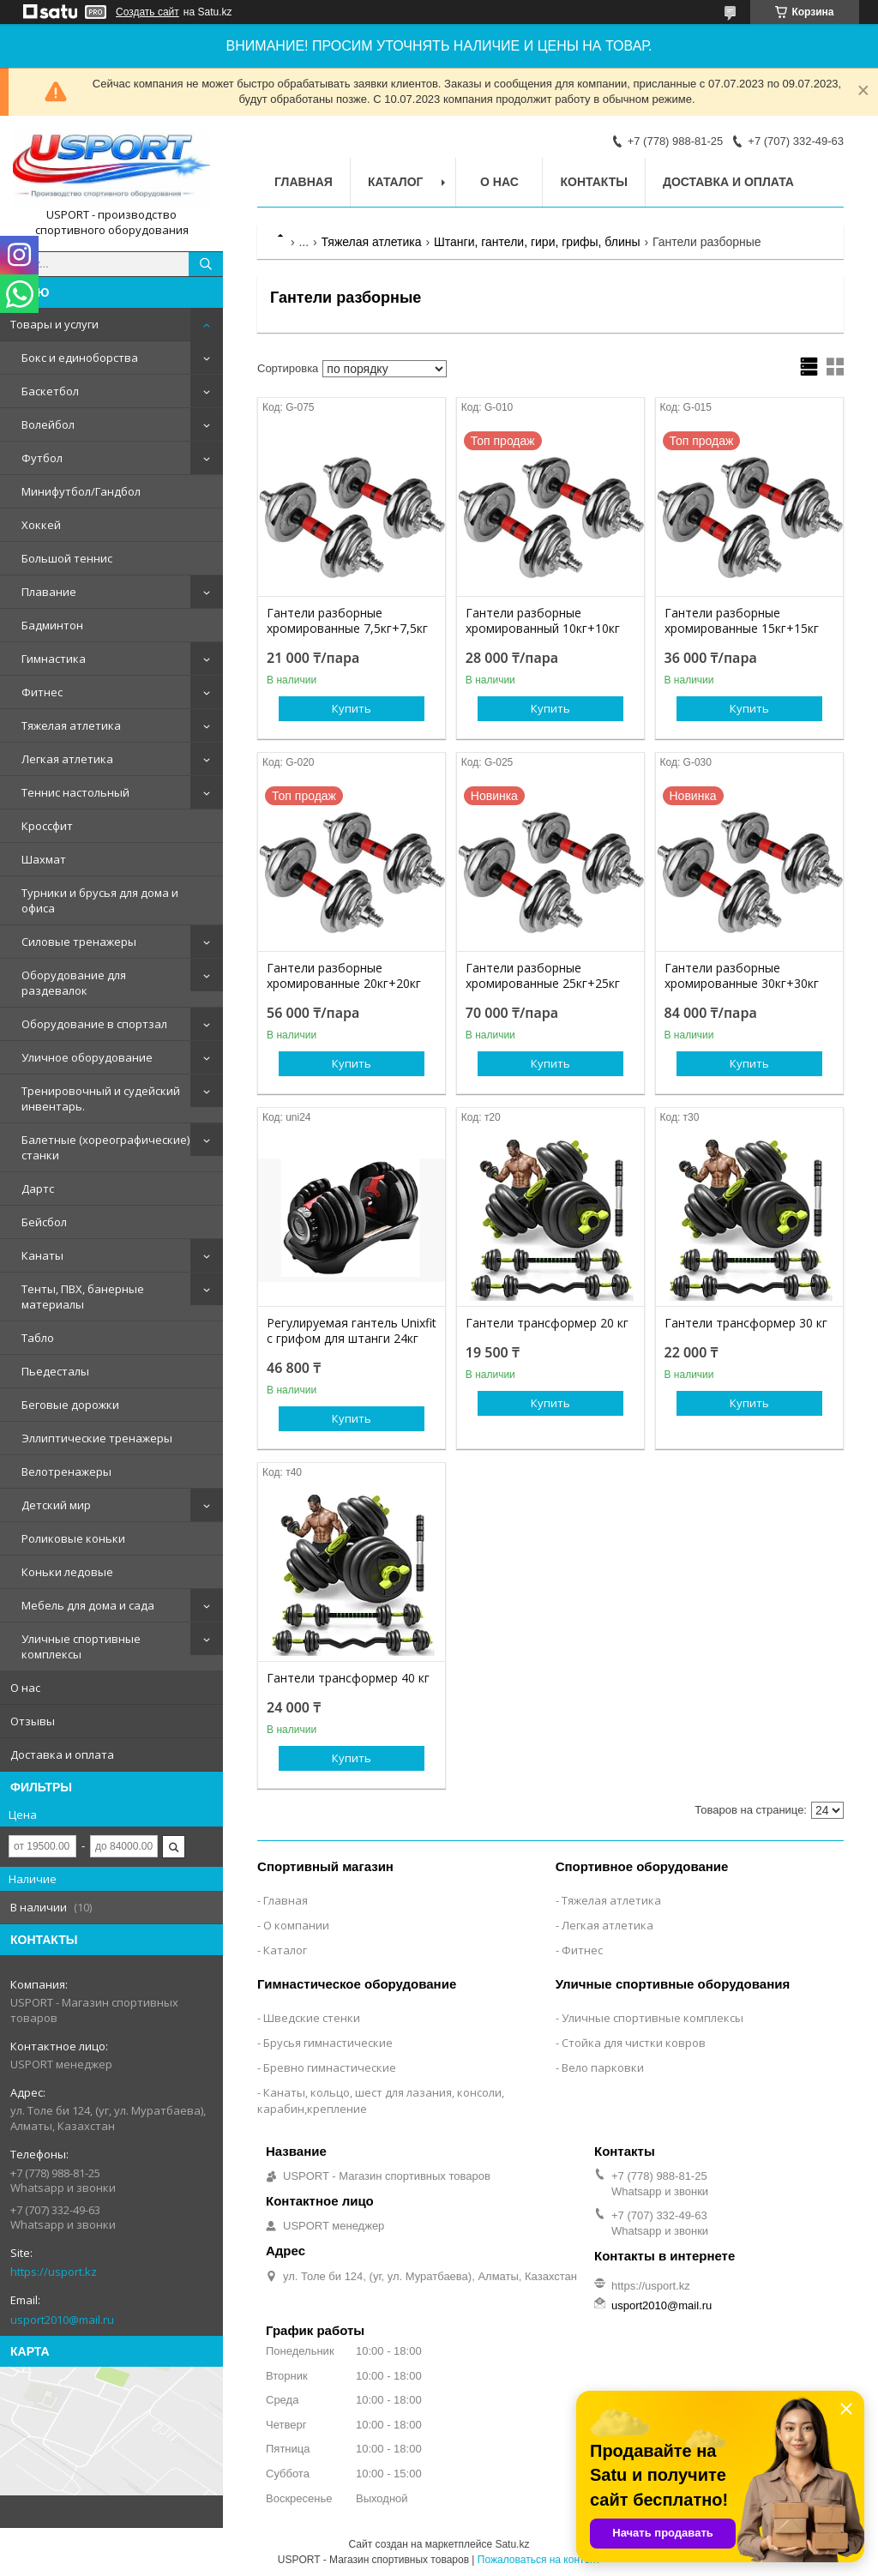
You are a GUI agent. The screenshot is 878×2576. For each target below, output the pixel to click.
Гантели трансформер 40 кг (348, 1678)
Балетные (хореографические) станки (105, 1147)
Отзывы (32, 1721)
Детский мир (56, 1505)
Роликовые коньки (73, 1538)
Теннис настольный (75, 792)
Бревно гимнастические (329, 2067)
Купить (351, 708)
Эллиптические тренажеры (96, 1438)
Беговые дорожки (70, 1404)
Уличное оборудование (87, 1057)
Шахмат (43, 859)
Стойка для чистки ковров (634, 2042)
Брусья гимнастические (328, 2042)
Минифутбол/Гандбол (81, 491)
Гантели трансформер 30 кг (746, 1323)
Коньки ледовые (67, 1572)
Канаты (42, 1255)
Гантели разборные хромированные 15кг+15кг (742, 620)
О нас (25, 1687)
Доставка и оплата (62, 1754)
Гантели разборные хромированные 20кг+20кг (344, 975)
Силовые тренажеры (78, 941)
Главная (303, 182)
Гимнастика (53, 658)
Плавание (48, 591)
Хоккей (41, 525)
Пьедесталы (55, 1371)
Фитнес (42, 692)
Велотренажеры (66, 1471)
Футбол (42, 458)
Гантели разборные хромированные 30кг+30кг (742, 975)
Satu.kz (512, 2544)
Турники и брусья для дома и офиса (99, 900)
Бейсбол (44, 1222)
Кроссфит (47, 826)
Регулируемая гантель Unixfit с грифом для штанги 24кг (351, 1330)
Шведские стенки (311, 2017)
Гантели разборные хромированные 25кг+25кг (543, 975)
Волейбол (48, 424)
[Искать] (206, 264)
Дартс (37, 1188)
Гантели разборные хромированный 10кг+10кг (543, 620)
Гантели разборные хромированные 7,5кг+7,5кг (347, 620)
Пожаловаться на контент (539, 2560)
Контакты (593, 182)
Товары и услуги (54, 324)
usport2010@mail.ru (62, 2319)
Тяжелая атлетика (71, 725)
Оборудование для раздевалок (73, 982)
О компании (296, 1925)
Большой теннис (66, 558)
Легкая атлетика (67, 759)
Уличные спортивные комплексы (81, 1646)
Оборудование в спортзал (94, 1024)
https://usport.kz (53, 2271)
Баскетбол (50, 391)
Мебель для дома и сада (87, 1605)
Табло (37, 1337)
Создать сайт (147, 12)
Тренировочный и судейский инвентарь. (100, 1098)
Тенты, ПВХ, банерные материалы (82, 1296)
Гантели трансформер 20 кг (547, 1323)
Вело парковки (603, 2067)
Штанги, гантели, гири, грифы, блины (537, 242)
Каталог (396, 182)
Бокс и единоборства (79, 357)
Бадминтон (52, 625)
